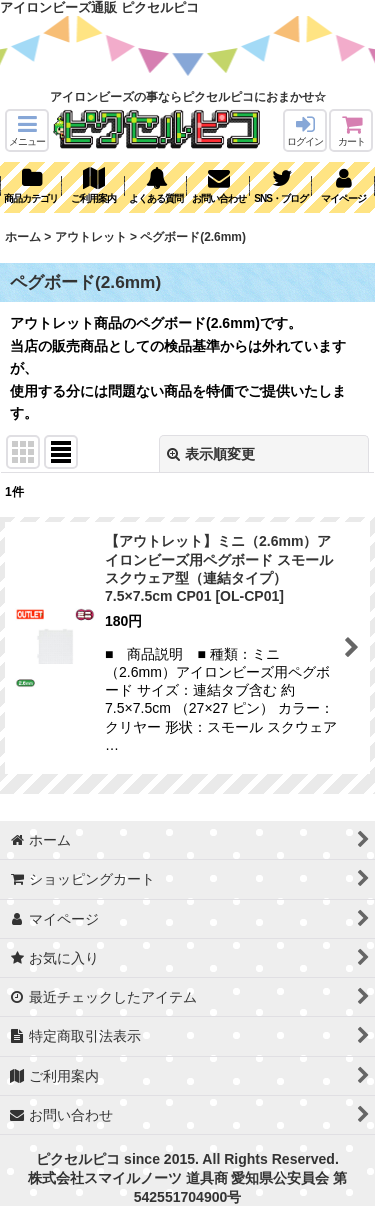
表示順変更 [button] (211, 454)
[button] (27, 130)
